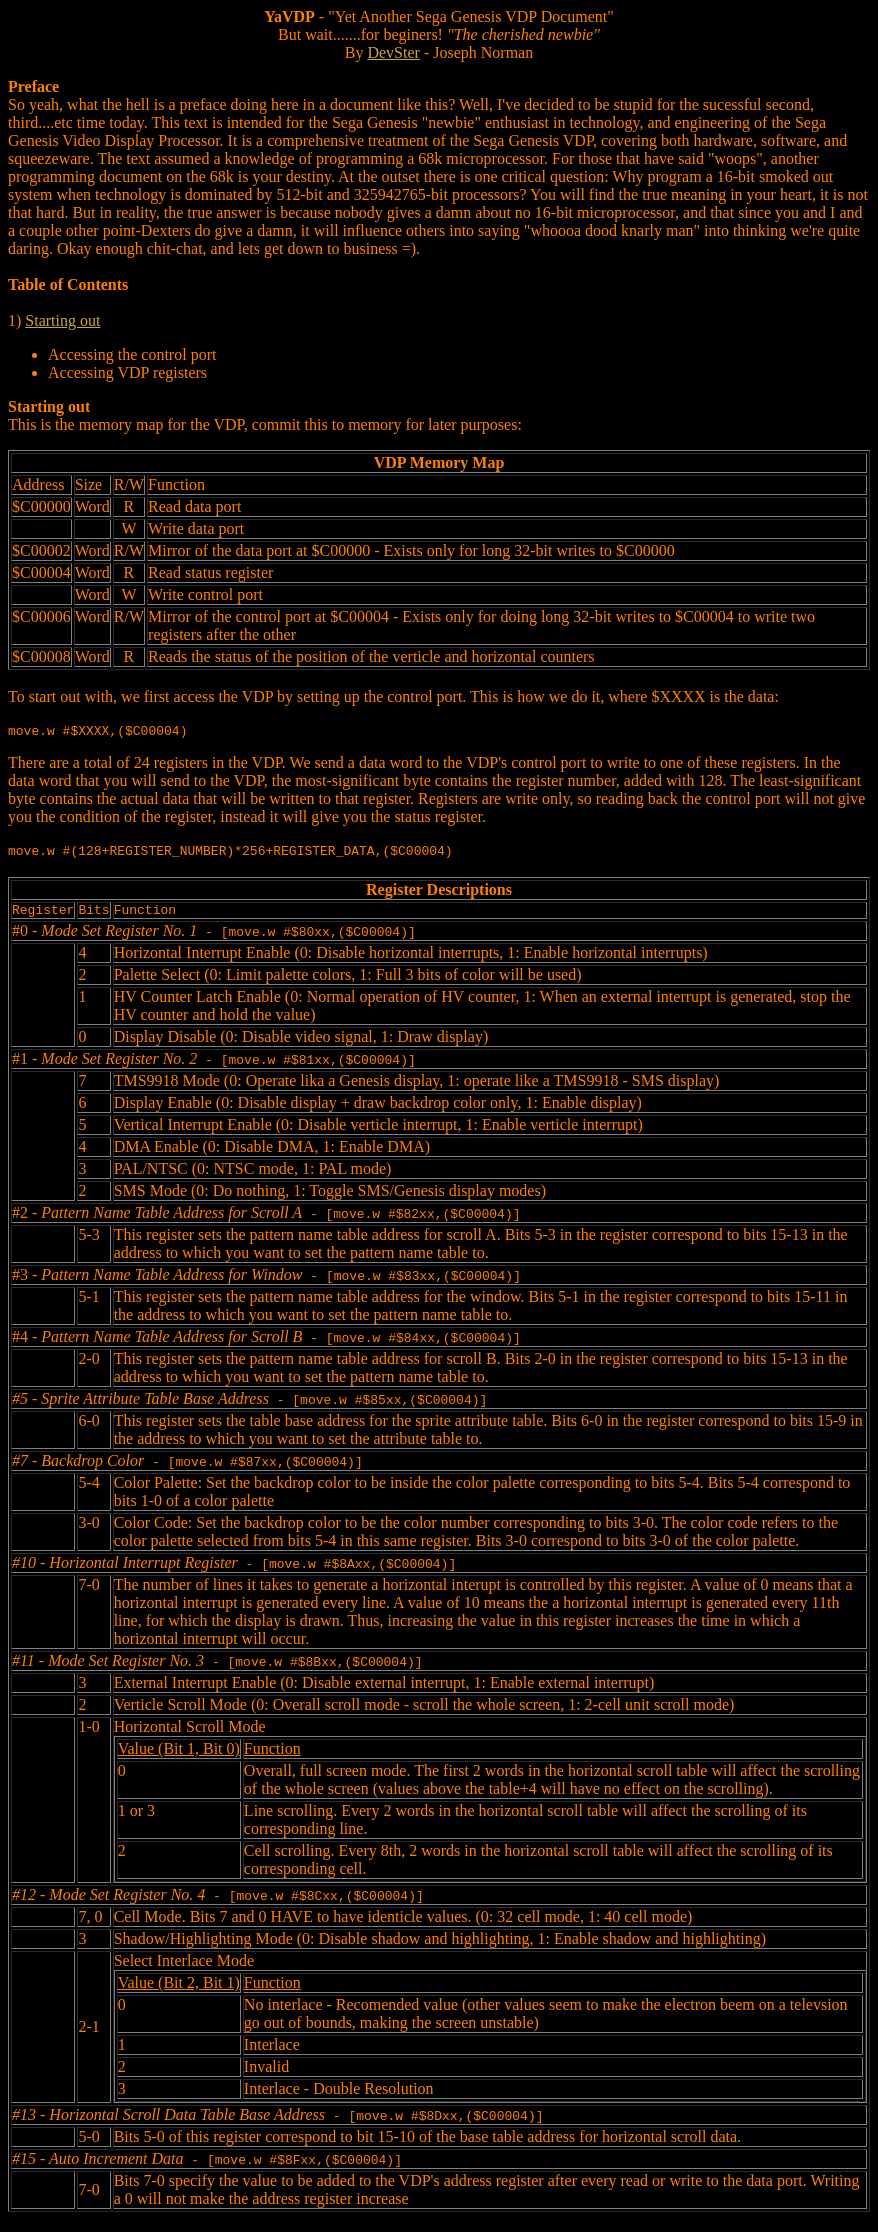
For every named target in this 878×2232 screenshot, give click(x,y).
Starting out (62, 320)
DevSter (393, 52)
